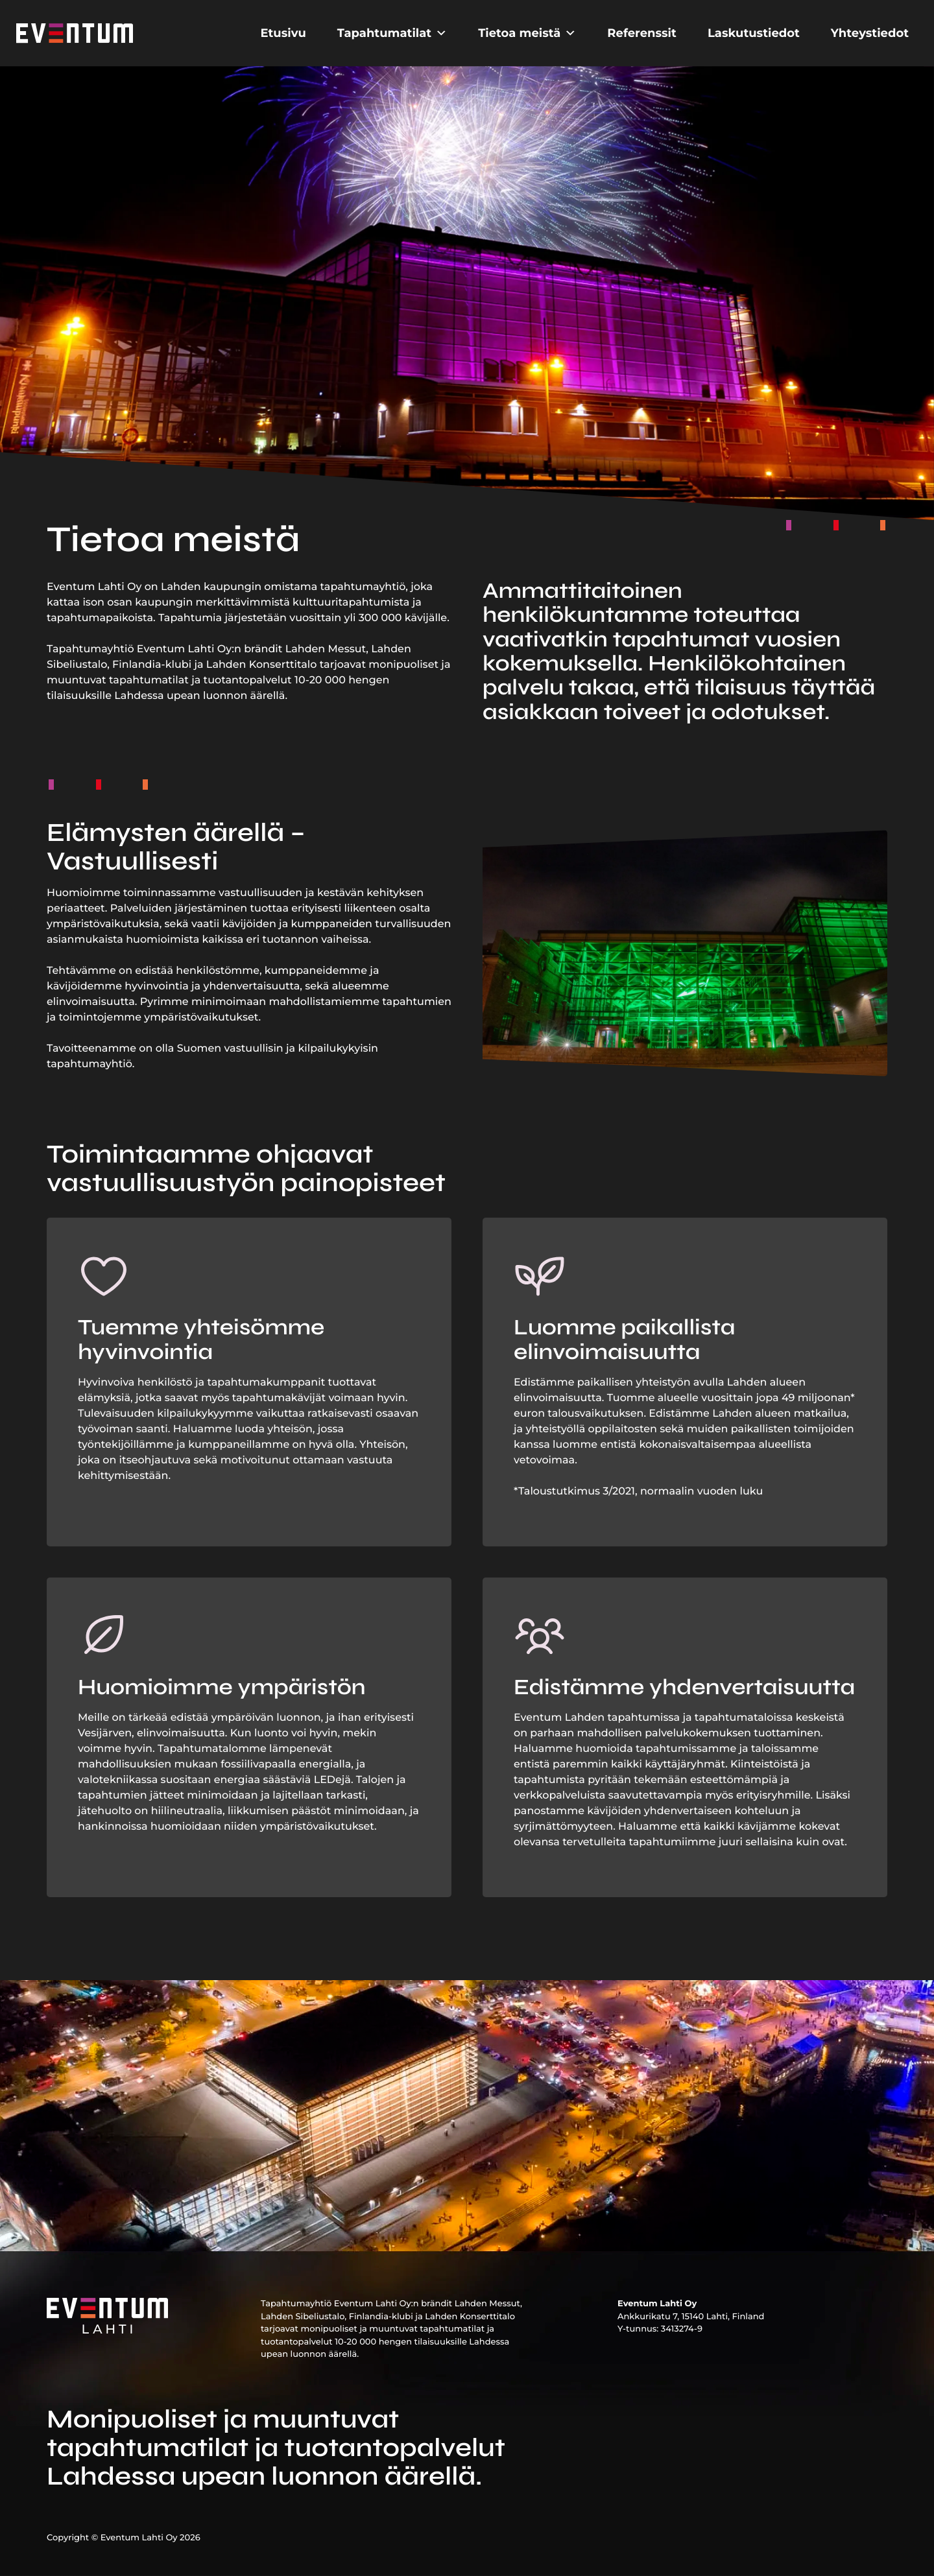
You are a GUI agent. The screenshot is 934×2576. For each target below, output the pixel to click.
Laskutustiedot (754, 33)
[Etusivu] (74, 33)
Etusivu (283, 33)
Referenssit (642, 33)
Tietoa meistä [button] (527, 33)
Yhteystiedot (870, 33)
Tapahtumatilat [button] (392, 33)
